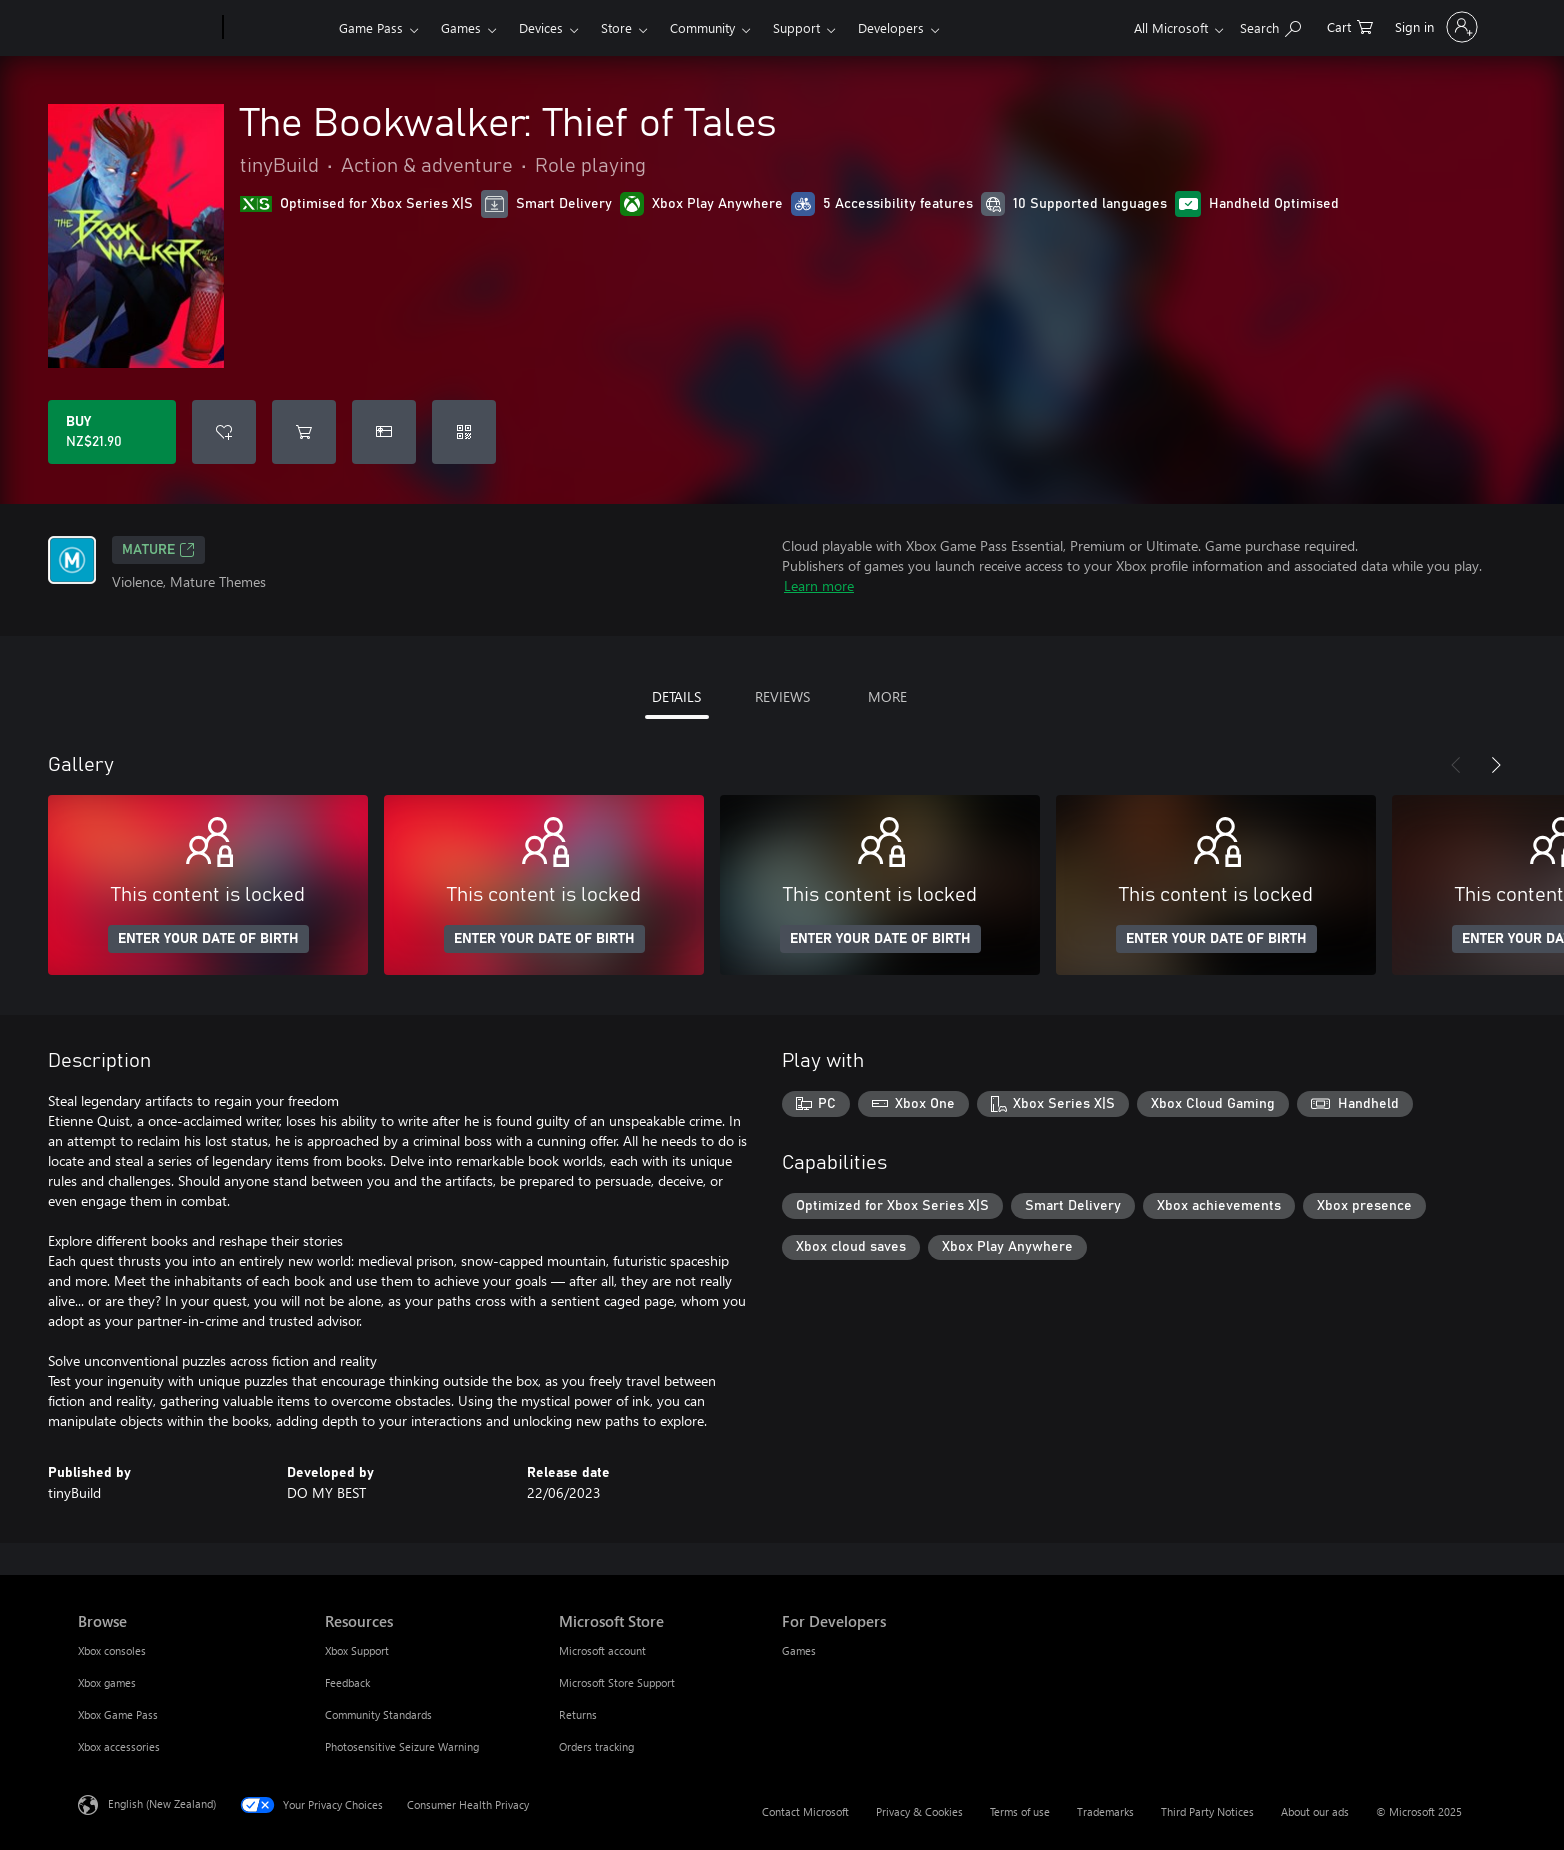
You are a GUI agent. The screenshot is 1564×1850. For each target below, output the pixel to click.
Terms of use (1020, 1811)
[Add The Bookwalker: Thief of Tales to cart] (304, 432)
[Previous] (1456, 765)
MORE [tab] (887, 696)
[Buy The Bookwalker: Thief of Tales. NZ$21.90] (112, 432)
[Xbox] (278, 28)
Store (616, 27)
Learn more (819, 585)
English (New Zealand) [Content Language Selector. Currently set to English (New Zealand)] (162, 1803)
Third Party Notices (1207, 1811)
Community (702, 27)
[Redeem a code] (464, 432)
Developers (891, 27)
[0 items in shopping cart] (1350, 25)
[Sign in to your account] (1434, 27)
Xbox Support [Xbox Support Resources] (357, 1650)
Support (796, 27)
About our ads (1315, 1811)
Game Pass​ (371, 27)
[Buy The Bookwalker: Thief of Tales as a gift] (384, 432)
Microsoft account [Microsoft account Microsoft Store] (602, 1650)
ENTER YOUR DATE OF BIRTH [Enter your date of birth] (208, 939)
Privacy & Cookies (919, 1811)
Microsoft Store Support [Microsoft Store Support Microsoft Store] (617, 1682)
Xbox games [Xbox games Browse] (107, 1682)
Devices (541, 27)
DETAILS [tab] (676, 696)
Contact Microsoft (805, 1811)
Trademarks (1105, 1811)
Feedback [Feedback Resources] (347, 1682)
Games (461, 27)
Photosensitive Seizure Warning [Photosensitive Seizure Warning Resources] (402, 1746)
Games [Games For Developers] (799, 1650)
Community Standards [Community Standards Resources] (378, 1714)
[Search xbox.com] (1270, 25)
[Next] (1496, 765)
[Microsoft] (146, 28)
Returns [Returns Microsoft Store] (578, 1714)
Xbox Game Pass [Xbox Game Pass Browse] (118, 1714)
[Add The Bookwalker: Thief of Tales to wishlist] (224, 432)
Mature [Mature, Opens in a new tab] (158, 550)
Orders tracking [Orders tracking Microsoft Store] (596, 1746)
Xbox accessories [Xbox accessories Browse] (119, 1746)
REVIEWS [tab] (782, 696)
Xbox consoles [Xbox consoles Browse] (112, 1650)
